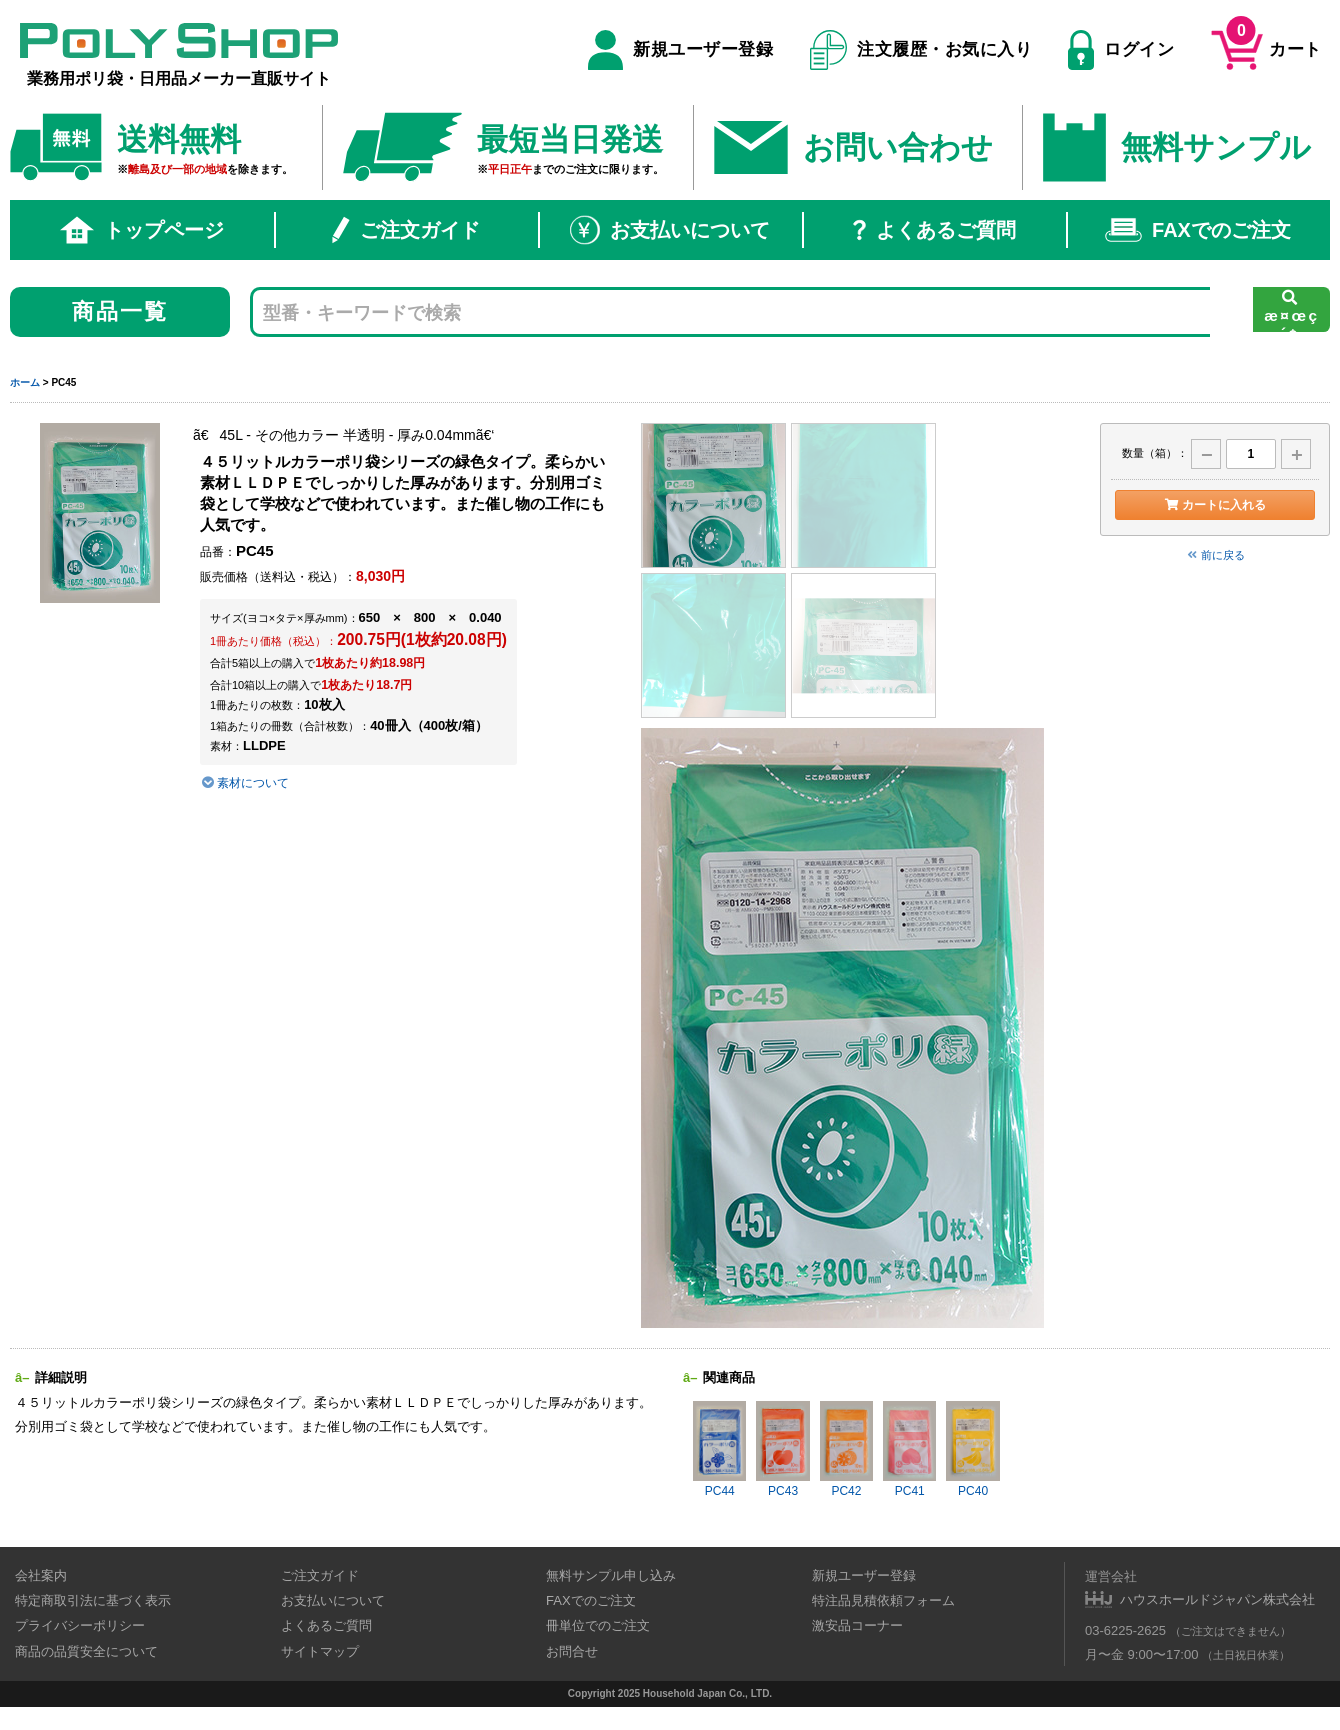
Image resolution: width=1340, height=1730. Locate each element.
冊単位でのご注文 (598, 1625)
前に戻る (1215, 555)
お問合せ (572, 1651)
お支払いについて (670, 230)
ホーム (25, 382)
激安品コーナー (857, 1625)
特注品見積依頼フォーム (883, 1600)
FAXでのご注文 (1198, 230)
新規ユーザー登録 (680, 50)
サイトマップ (320, 1651)
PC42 (846, 1449)
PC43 (782, 1449)
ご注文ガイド (406, 230)
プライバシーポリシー (80, 1625)
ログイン (1121, 50)
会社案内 (41, 1575)
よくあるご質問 (934, 230)
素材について (244, 783)
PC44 (719, 1449)
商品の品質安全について (86, 1651)
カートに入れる (1214, 505)
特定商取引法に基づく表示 (93, 1600)
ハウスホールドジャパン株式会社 (1217, 1599)
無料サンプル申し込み (611, 1575)
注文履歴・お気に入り (921, 50)
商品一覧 (120, 311)
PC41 (909, 1449)
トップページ (142, 230)
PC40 (972, 1449)
